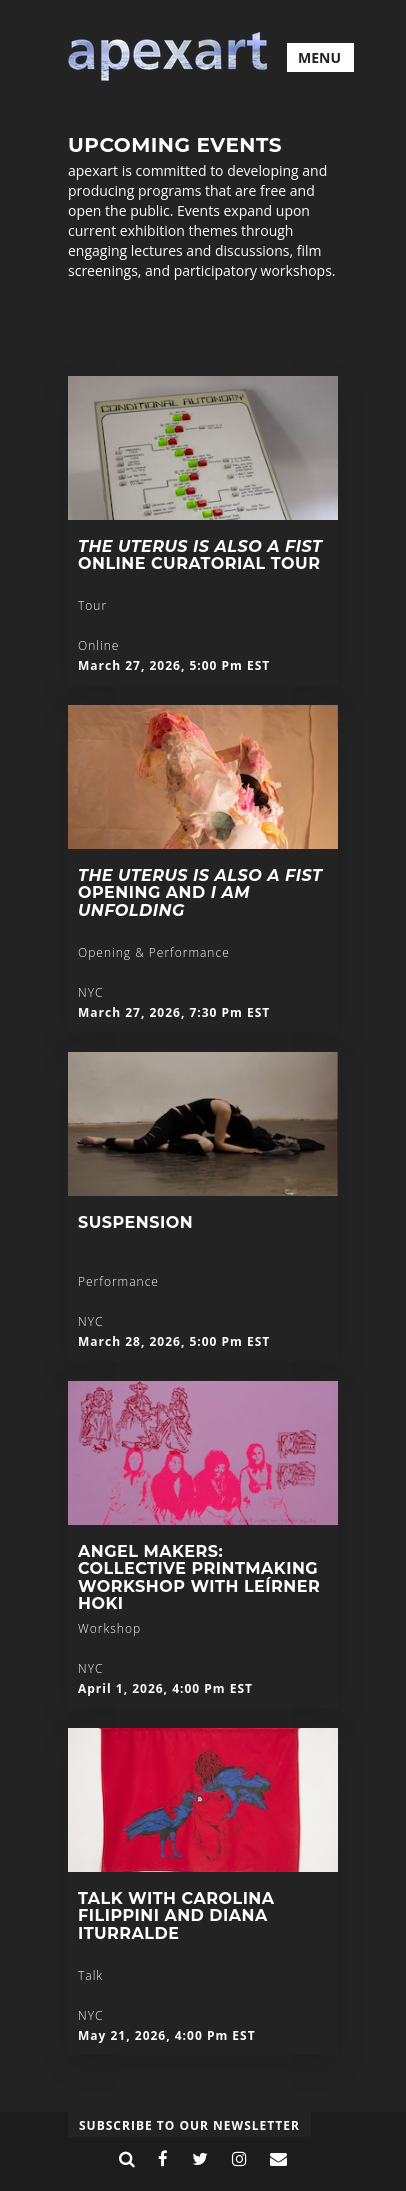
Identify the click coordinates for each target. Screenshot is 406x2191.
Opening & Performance (154, 952)
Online (98, 645)
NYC (90, 992)
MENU (319, 57)
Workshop (109, 1628)
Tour (92, 605)
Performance (118, 1281)
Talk (90, 1975)
